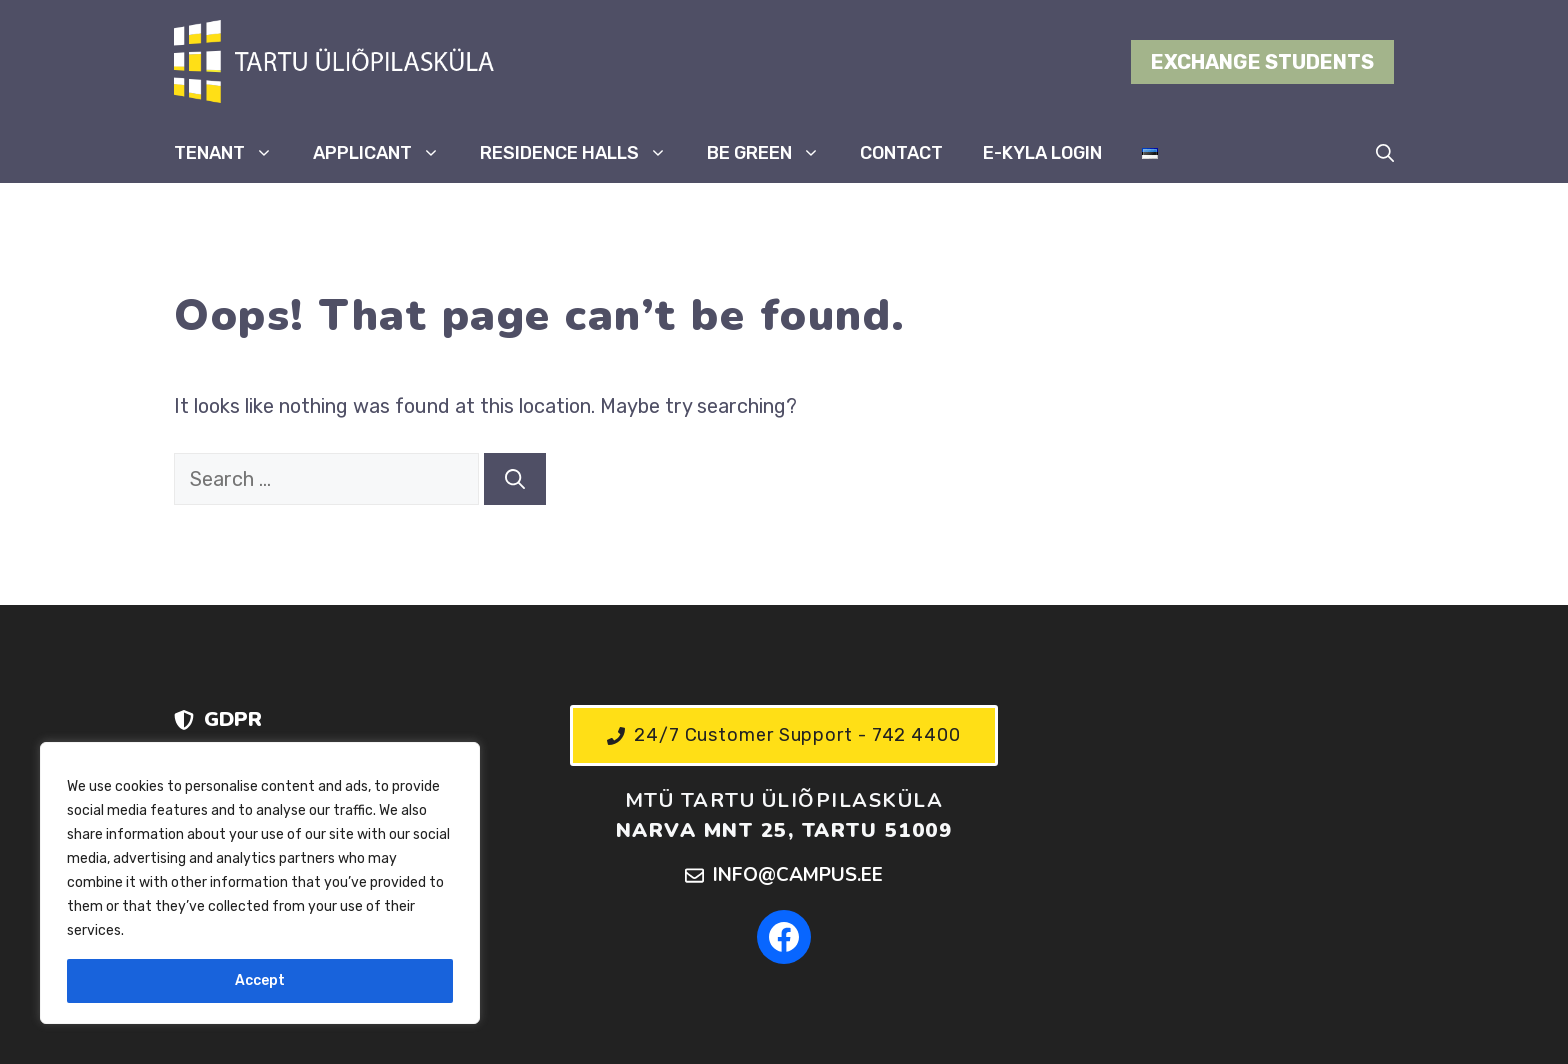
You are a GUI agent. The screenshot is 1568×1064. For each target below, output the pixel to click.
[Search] (515, 479)
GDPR (233, 719)
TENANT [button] (233, 153)
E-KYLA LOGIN (1042, 153)
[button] (1385, 153)
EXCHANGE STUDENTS (1262, 62)
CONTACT (901, 153)
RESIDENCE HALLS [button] (583, 153)
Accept (260, 980)
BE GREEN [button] (773, 153)
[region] (260, 883)
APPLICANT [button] (386, 153)
